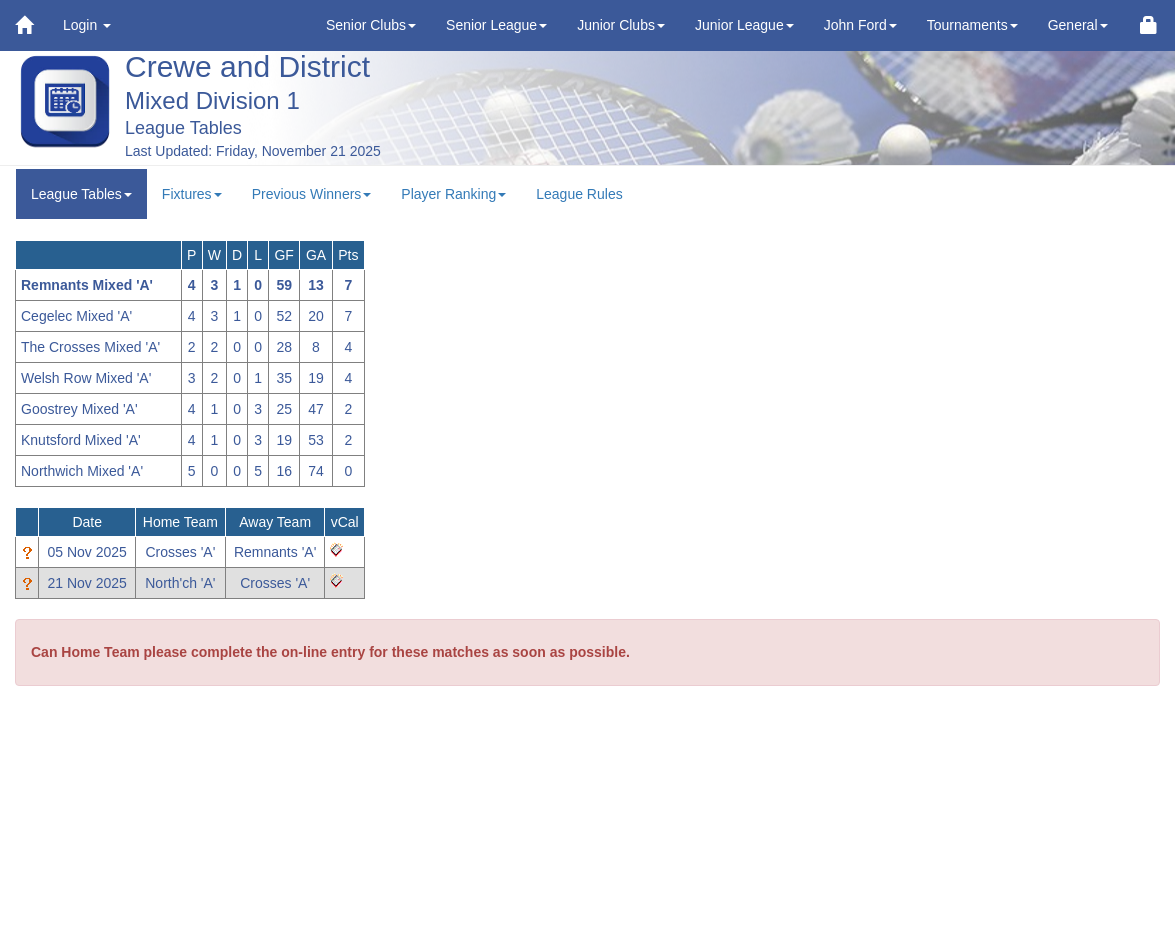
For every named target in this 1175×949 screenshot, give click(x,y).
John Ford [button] (860, 25)
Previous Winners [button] (312, 194)
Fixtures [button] (192, 194)
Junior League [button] (744, 25)
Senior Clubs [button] (371, 25)
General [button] (1078, 25)
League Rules (579, 194)
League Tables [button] (81, 194)
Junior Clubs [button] (621, 25)
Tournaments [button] (972, 25)
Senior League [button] (496, 25)
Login (87, 25)
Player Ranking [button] (453, 194)
